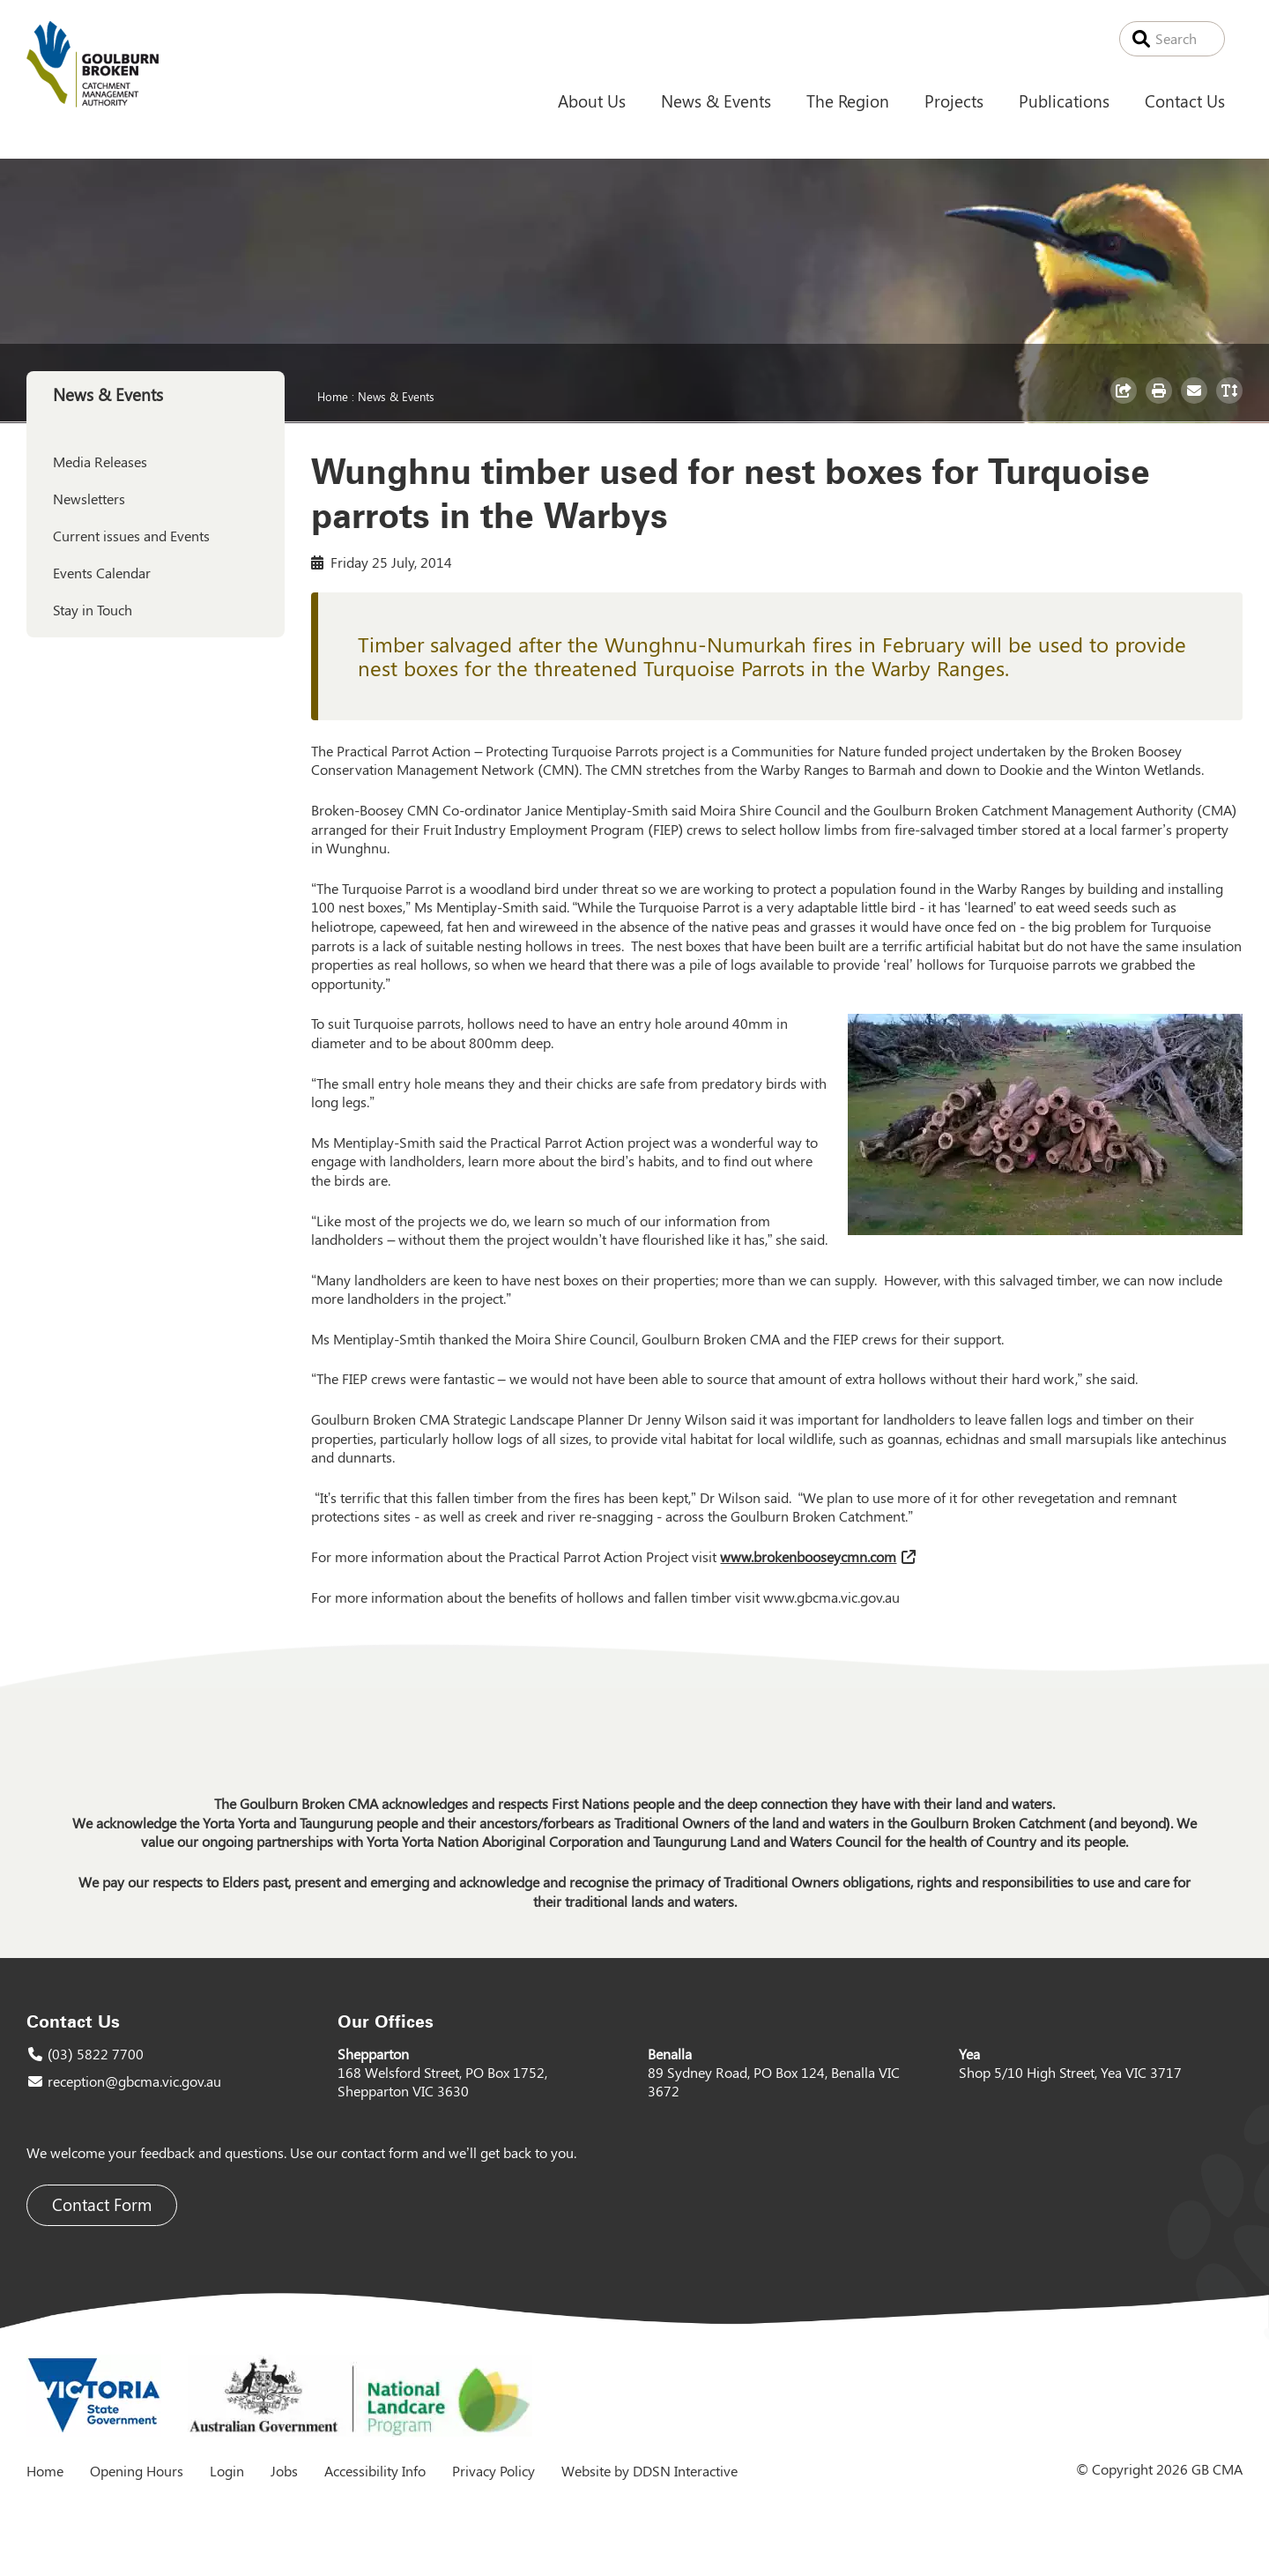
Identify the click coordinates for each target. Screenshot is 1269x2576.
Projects (953, 100)
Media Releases (100, 461)
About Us (592, 100)
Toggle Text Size (1232, 403)
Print (1161, 403)
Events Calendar (102, 572)
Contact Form (102, 2204)
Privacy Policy (493, 2470)
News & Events (716, 100)
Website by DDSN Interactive (649, 2470)
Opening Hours (136, 2470)
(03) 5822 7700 (96, 2053)
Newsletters (89, 498)
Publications (1064, 100)
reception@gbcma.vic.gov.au (134, 2081)
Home (332, 396)
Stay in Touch (92, 609)
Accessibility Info (375, 2470)
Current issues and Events (131, 535)
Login (227, 2470)
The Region (847, 100)
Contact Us (1185, 100)
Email (1196, 403)
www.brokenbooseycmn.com (808, 1556)
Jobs (284, 2470)
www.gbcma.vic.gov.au (831, 1597)
